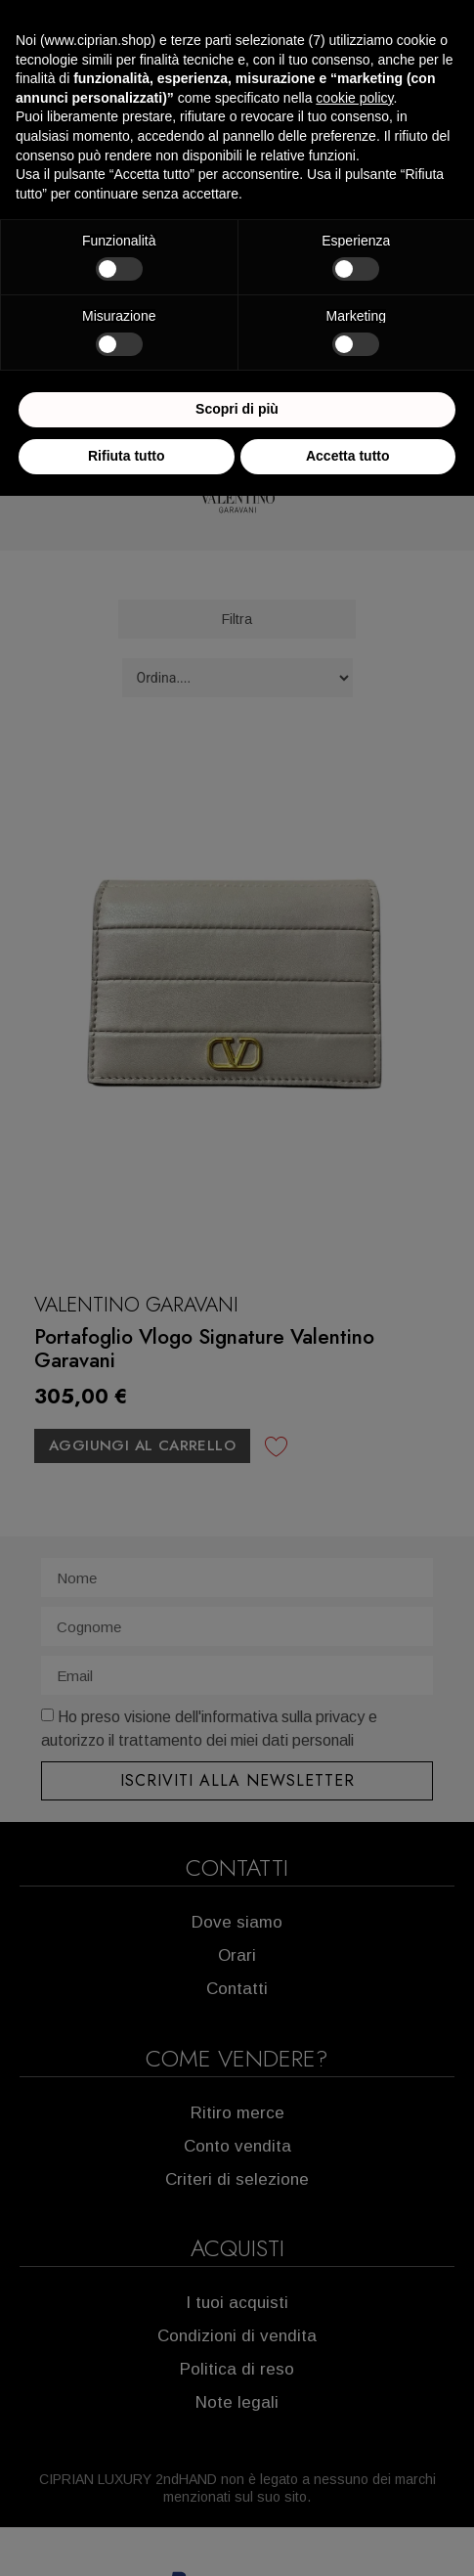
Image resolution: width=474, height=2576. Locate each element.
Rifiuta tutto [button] (126, 456)
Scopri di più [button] (237, 409)
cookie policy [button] (354, 98)
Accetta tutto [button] (348, 456)
